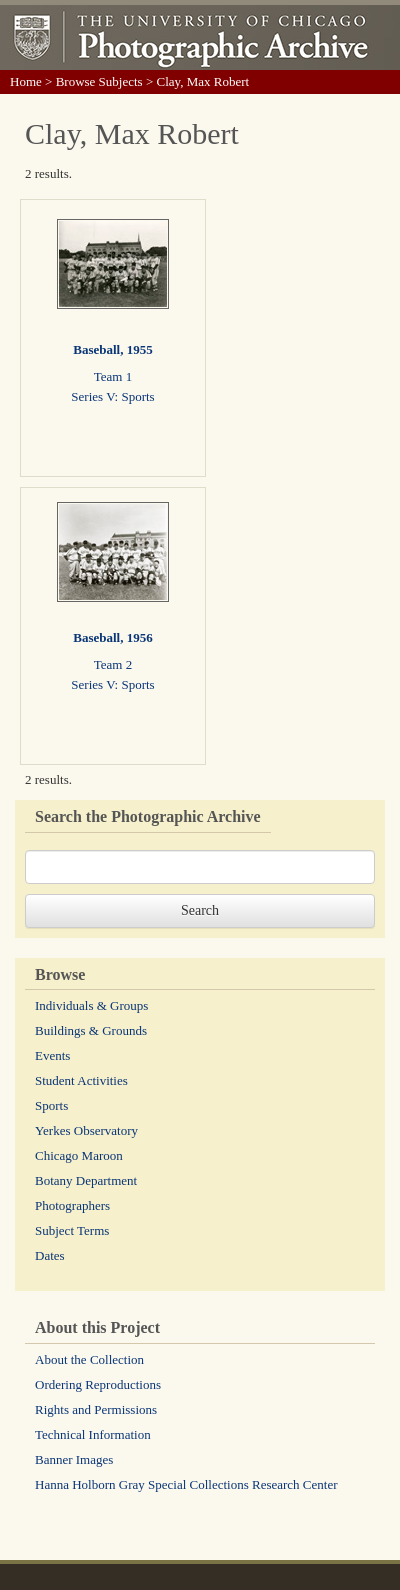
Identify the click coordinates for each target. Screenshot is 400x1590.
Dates (50, 1255)
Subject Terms (72, 1230)
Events (52, 1055)
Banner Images (74, 1459)
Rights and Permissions (96, 1409)
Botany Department (86, 1180)
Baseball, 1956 (112, 637)
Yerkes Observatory (86, 1130)
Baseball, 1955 (112, 349)
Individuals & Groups (91, 1005)
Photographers (72, 1205)
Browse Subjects (99, 81)
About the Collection (89, 1359)
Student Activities (81, 1080)
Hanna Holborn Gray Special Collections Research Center (186, 1484)
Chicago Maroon (79, 1155)
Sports (51, 1105)
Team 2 (113, 664)
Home (26, 81)
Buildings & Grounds (91, 1030)
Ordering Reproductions (98, 1384)
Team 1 (113, 376)
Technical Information (93, 1434)
